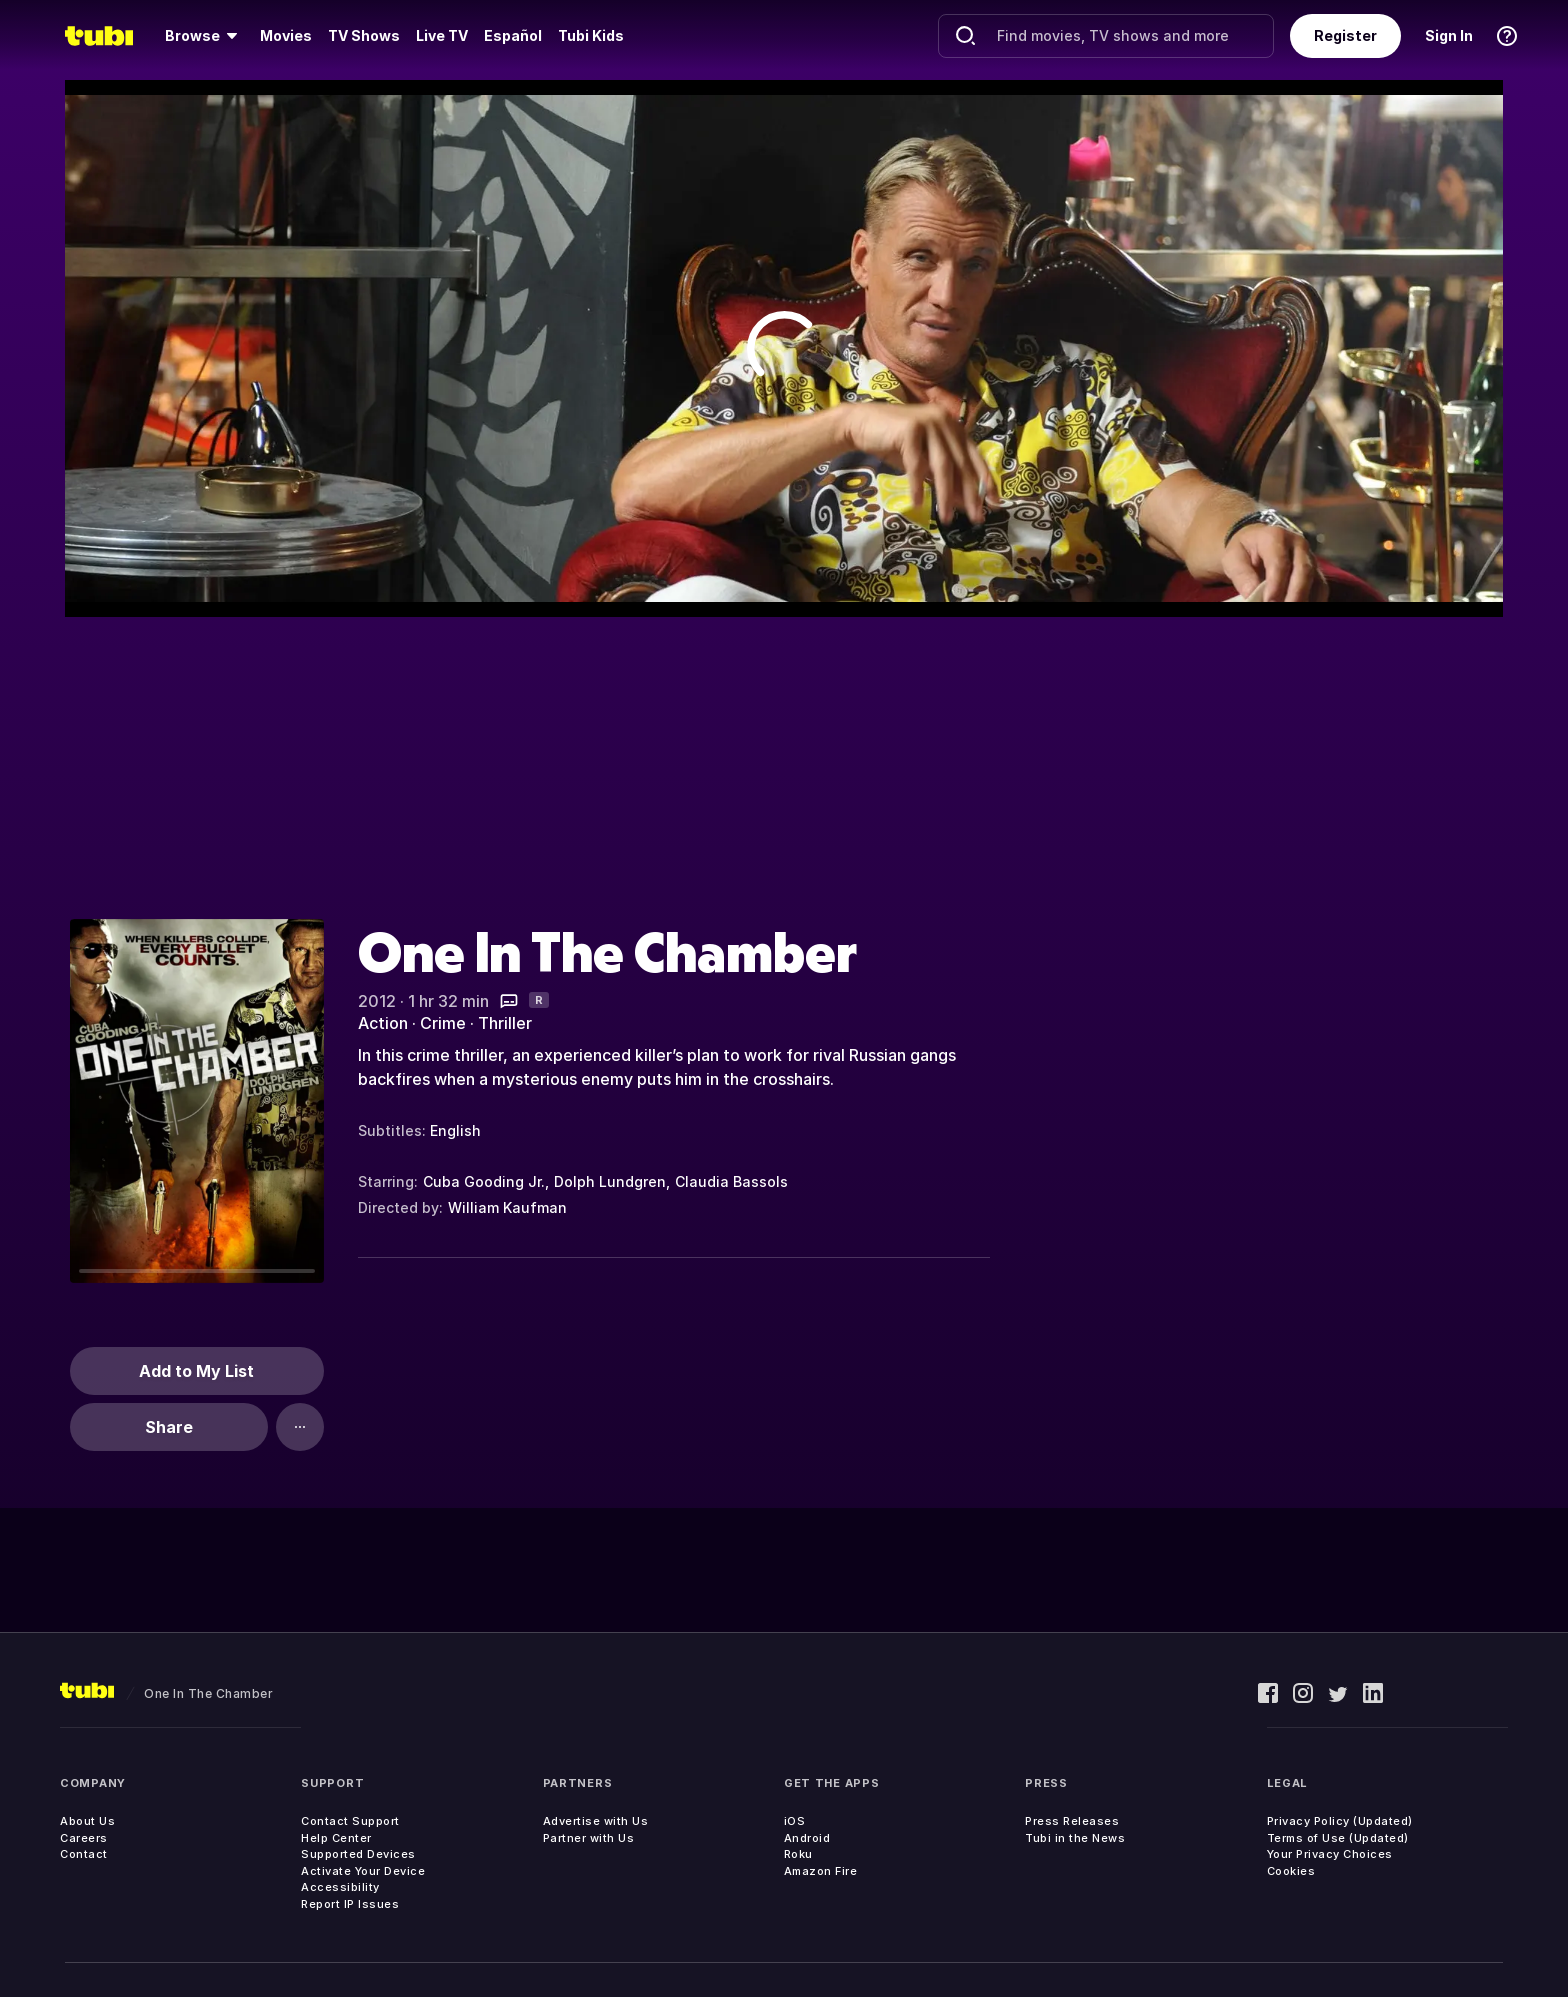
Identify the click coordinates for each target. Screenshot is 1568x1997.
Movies (286, 35)
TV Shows (364, 35)
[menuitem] (204, 36)
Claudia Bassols (731, 1181)
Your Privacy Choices (1330, 1854)
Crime (443, 1023)
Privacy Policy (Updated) (1340, 1821)
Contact (84, 1854)
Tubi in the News (1075, 1838)
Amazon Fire (821, 1871)
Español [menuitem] (513, 35)
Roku (798, 1854)
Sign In (1449, 35)
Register (1345, 35)
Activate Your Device (363, 1871)
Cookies (1291, 1871)
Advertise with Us (596, 1821)
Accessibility (340, 1887)
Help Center (336, 1838)
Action (383, 1023)
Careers (84, 1838)
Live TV (442, 35)
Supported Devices (358, 1854)
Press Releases (1072, 1821)
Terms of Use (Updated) (1338, 1838)
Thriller (505, 1023)
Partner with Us (589, 1838)
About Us (87, 1821)
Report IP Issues (350, 1904)
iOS (795, 1821)
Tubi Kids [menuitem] (591, 35)
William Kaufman (507, 1207)
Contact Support (350, 1821)
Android (807, 1838)
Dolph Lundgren (610, 1181)
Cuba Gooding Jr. (484, 1181)
